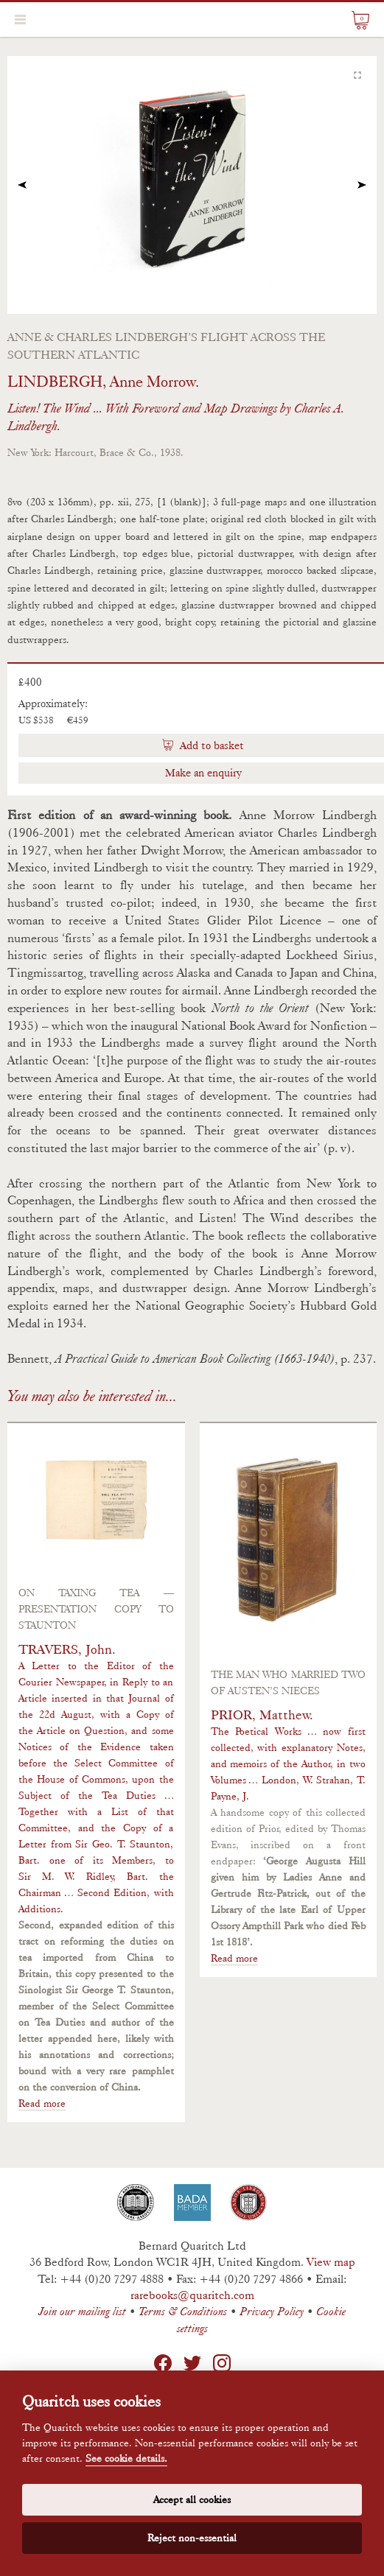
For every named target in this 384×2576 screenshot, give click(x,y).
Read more (42, 2103)
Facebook (163, 2363)
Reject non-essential (192, 2537)
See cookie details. (126, 2458)
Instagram (222, 2363)
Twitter (192, 2363)
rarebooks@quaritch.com (192, 2295)
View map (331, 2262)
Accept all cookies (192, 2499)
